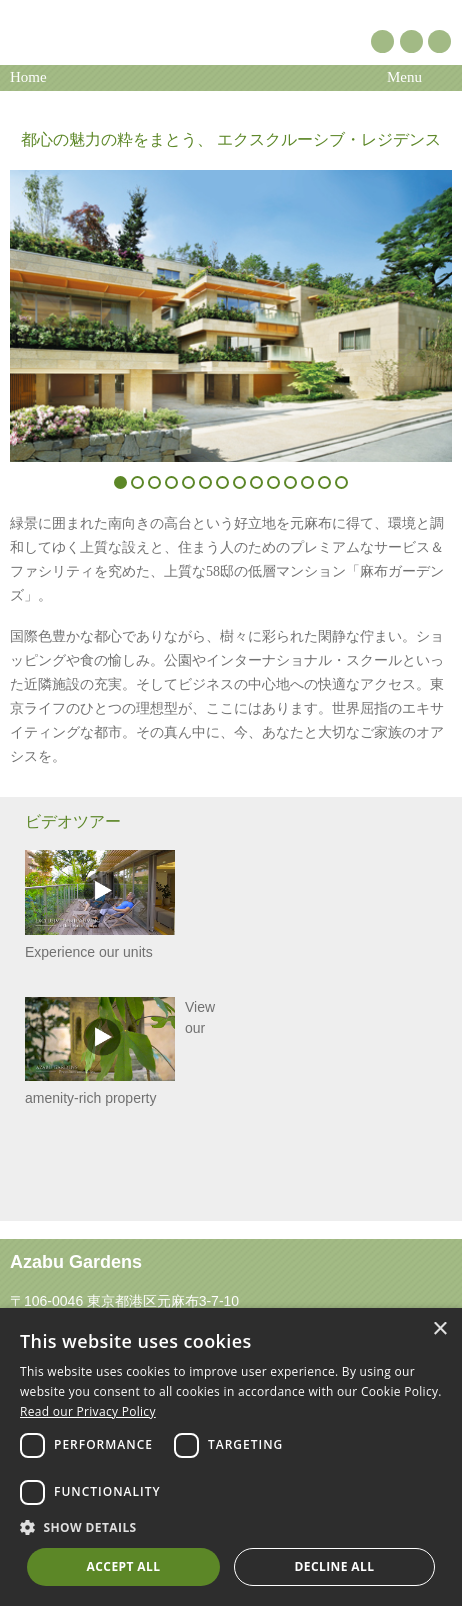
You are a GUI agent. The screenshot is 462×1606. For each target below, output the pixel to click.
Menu (404, 77)
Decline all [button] (335, 1566)
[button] (231, 1528)
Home (28, 77)
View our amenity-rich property (120, 1051)
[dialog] (231, 1457)
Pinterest (382, 41)
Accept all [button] (124, 1566)
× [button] (439, 1329)
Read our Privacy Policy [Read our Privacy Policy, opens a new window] (88, 1411)
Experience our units (100, 904)
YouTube (411, 41)
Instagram (439, 41)
